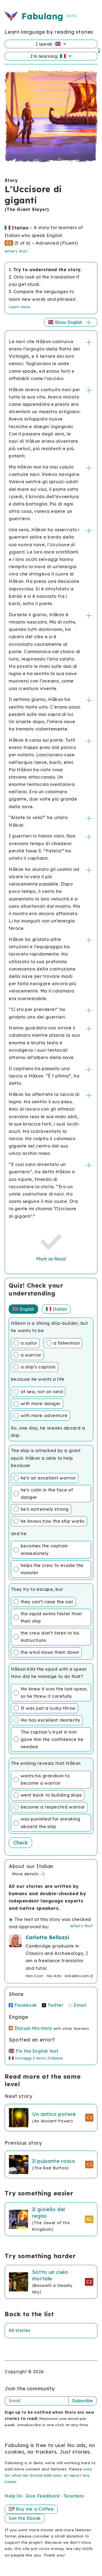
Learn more (19, 307)
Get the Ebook (25, 2518)
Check (20, 1842)
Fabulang (42, 16)
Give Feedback (43, 2496)
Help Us (14, 2496)
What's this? (16, 251)
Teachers (73, 2496)
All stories (19, 2330)
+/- (89, 342)
